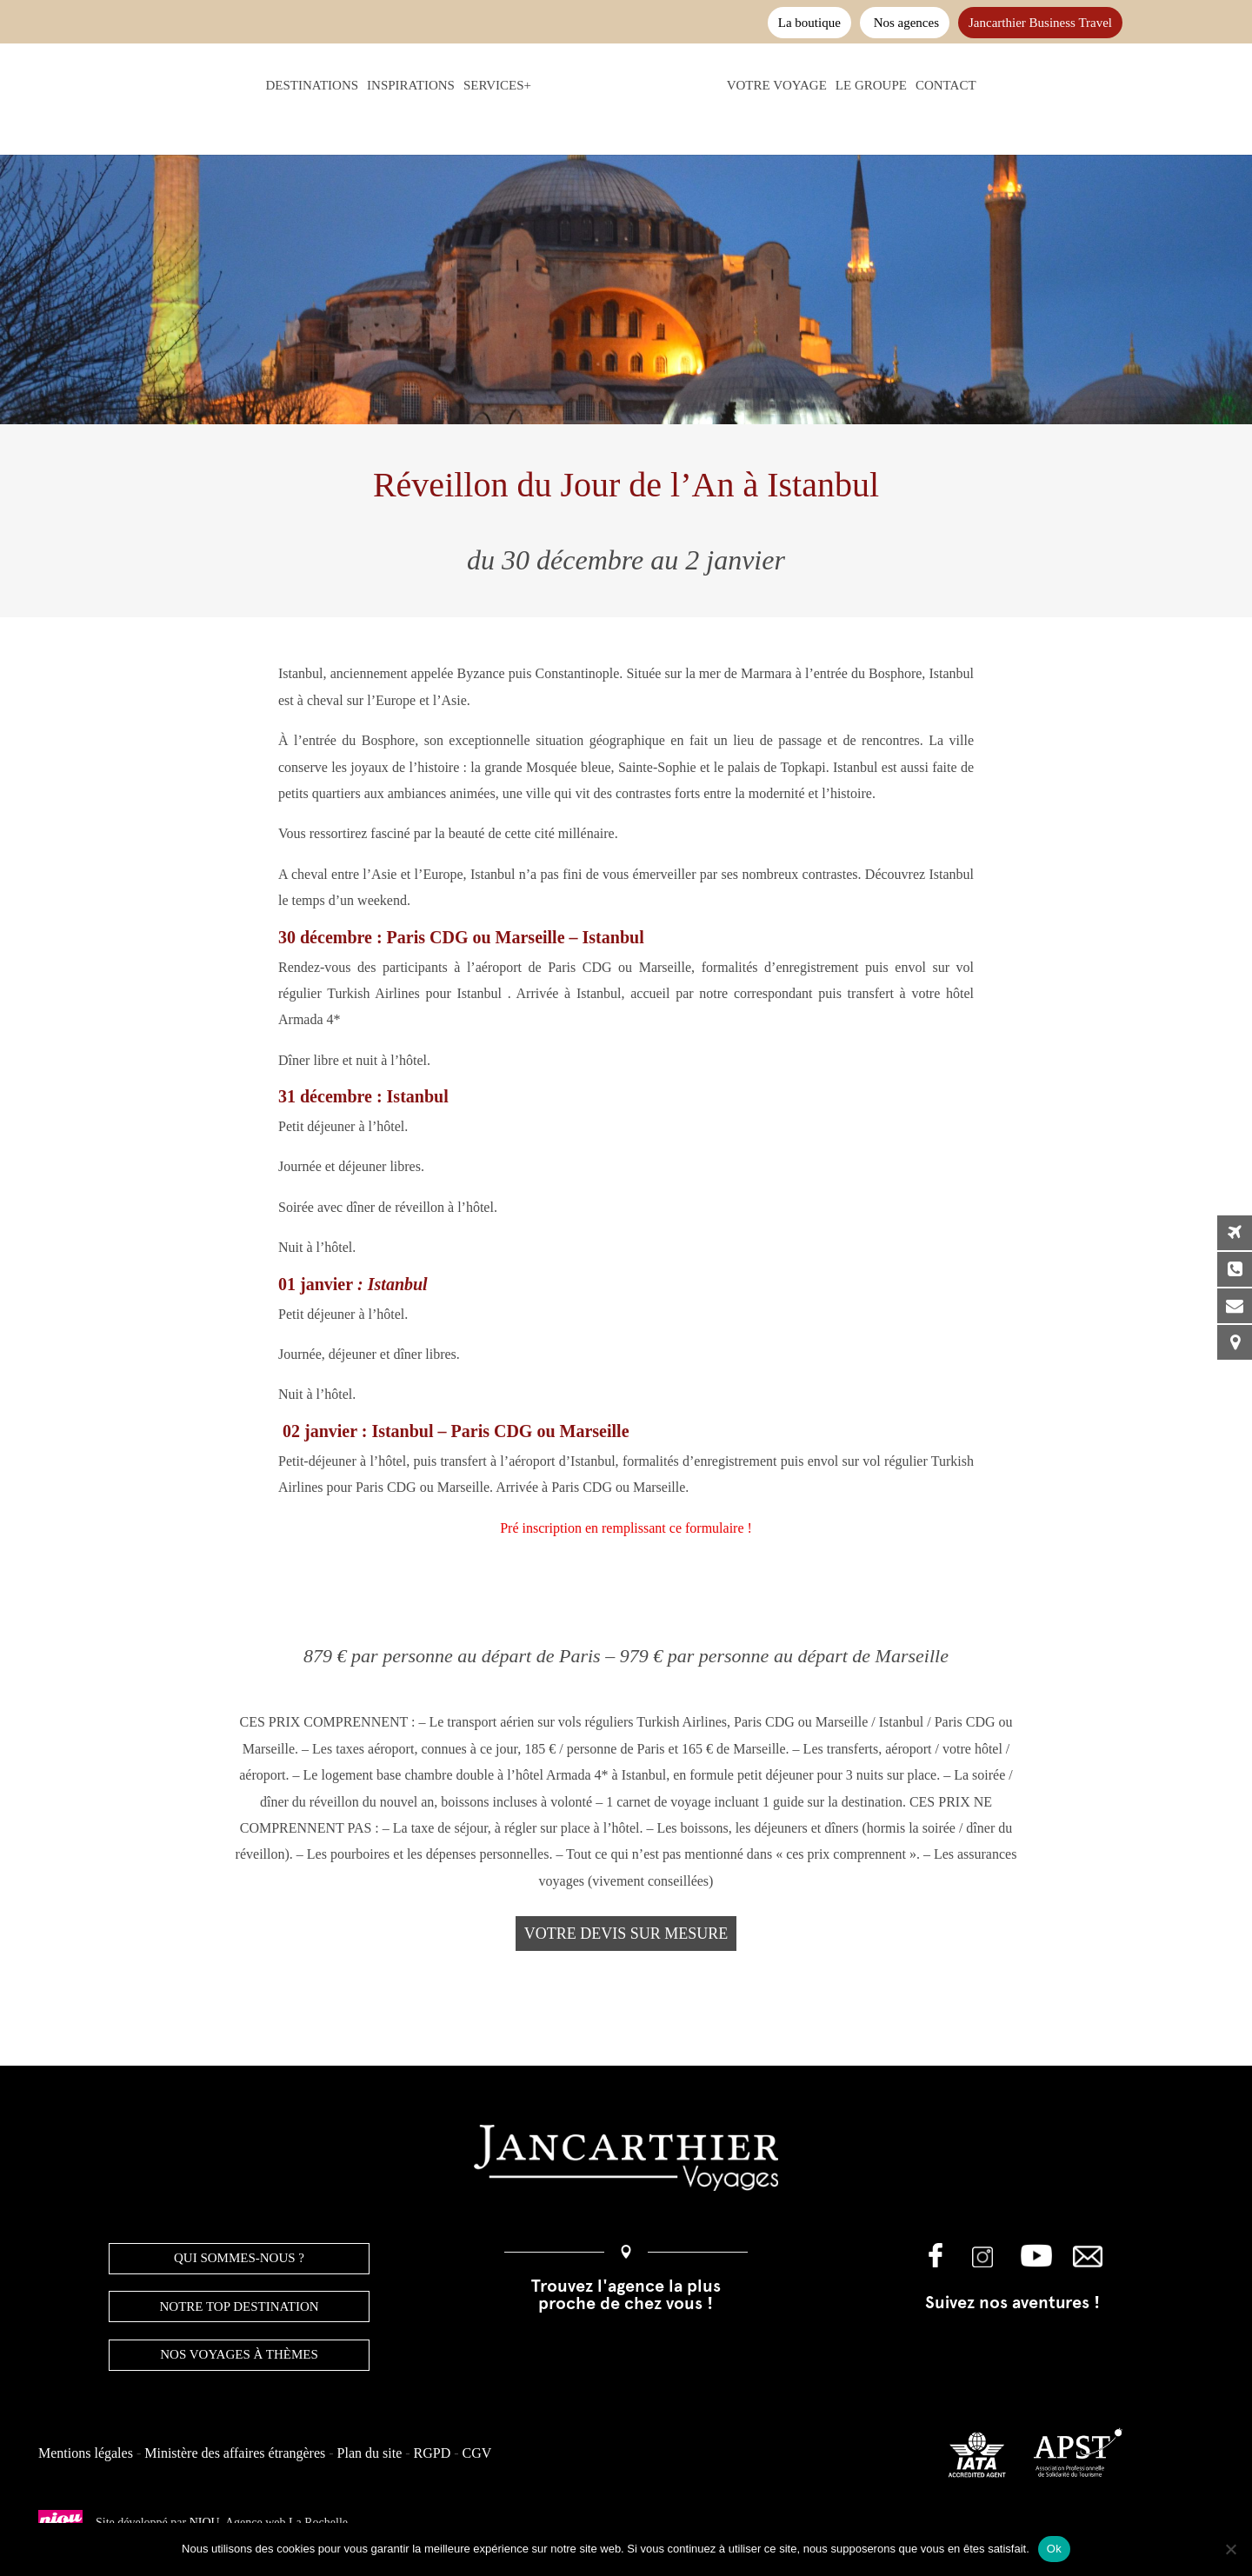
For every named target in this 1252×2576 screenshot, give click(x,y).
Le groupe (903, 85)
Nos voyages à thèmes (239, 2354)
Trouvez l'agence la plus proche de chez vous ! (626, 2294)
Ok (1054, 2548)
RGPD (432, 2453)
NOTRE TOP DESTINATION (239, 2306)
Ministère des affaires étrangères (234, 2453)
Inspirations (379, 85)
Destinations (280, 85)
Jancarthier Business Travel (1040, 23)
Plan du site (370, 2453)
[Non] (1230, 2549)
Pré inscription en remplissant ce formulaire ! (626, 1528)
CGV (477, 2453)
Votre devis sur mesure (626, 1933)
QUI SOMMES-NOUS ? (239, 2258)
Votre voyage (809, 85)
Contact (978, 85)
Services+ (465, 85)
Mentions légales (85, 2453)
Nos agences (904, 23)
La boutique (809, 23)
